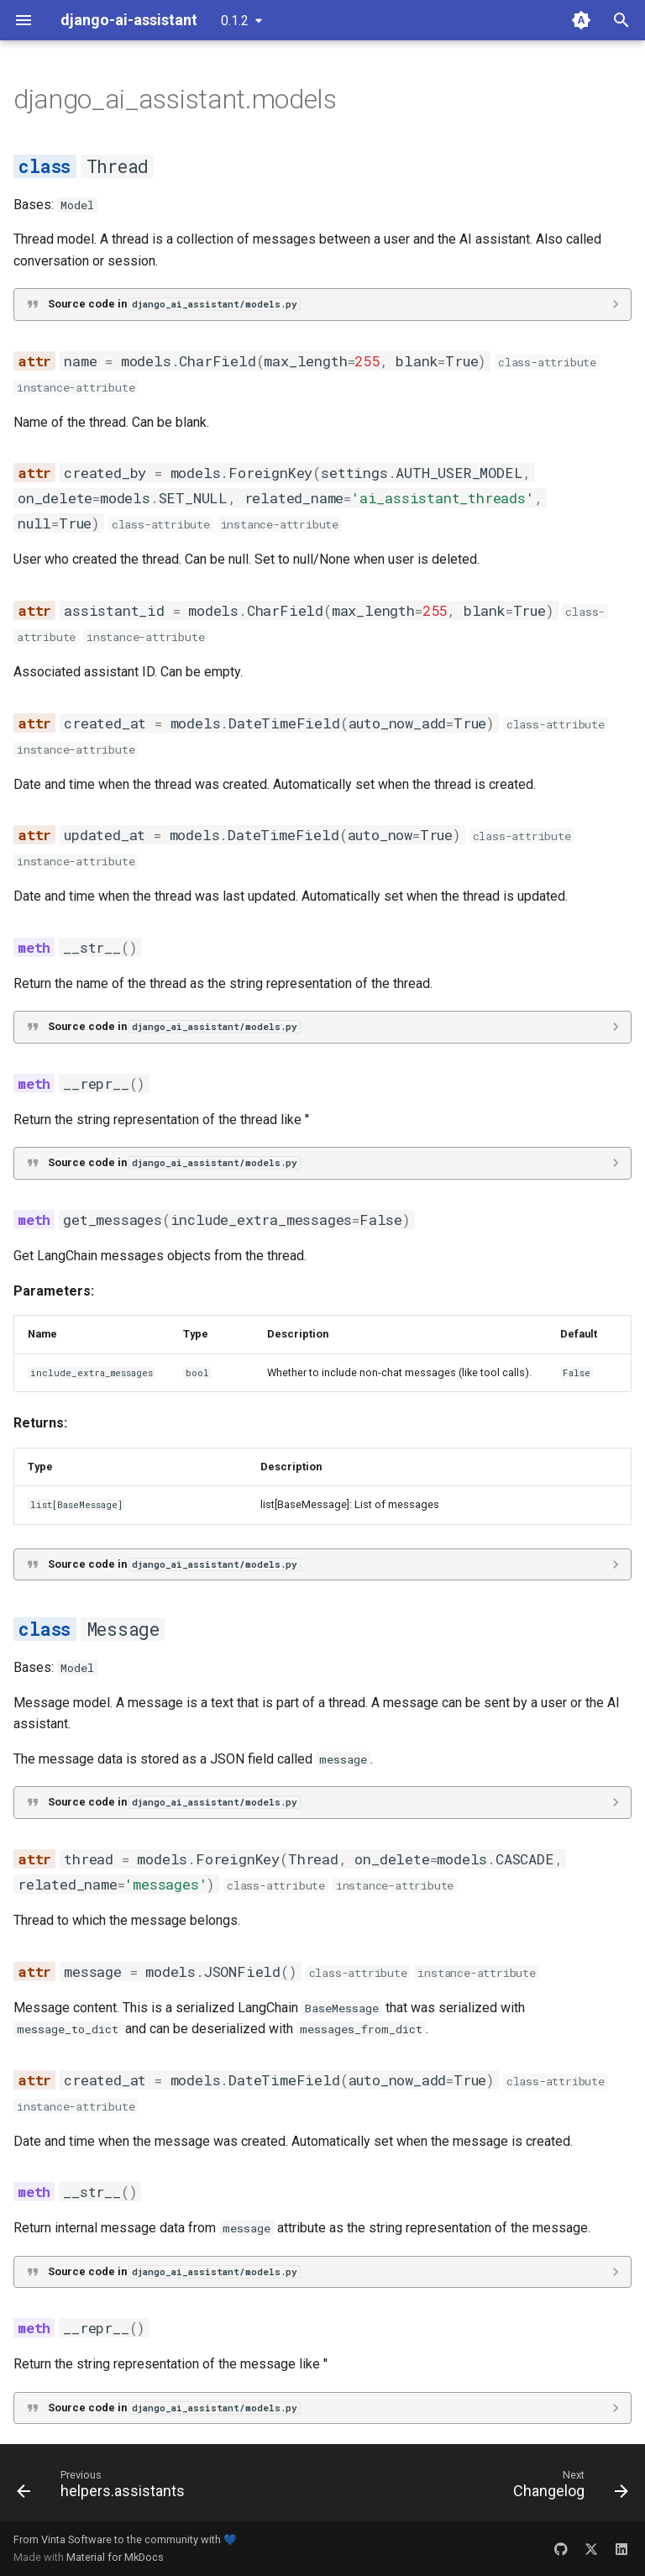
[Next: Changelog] (567, 2487)
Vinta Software (76, 2539)
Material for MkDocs (115, 2557)
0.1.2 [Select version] (235, 21)
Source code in (174, 303)
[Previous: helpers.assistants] (104, 2487)
